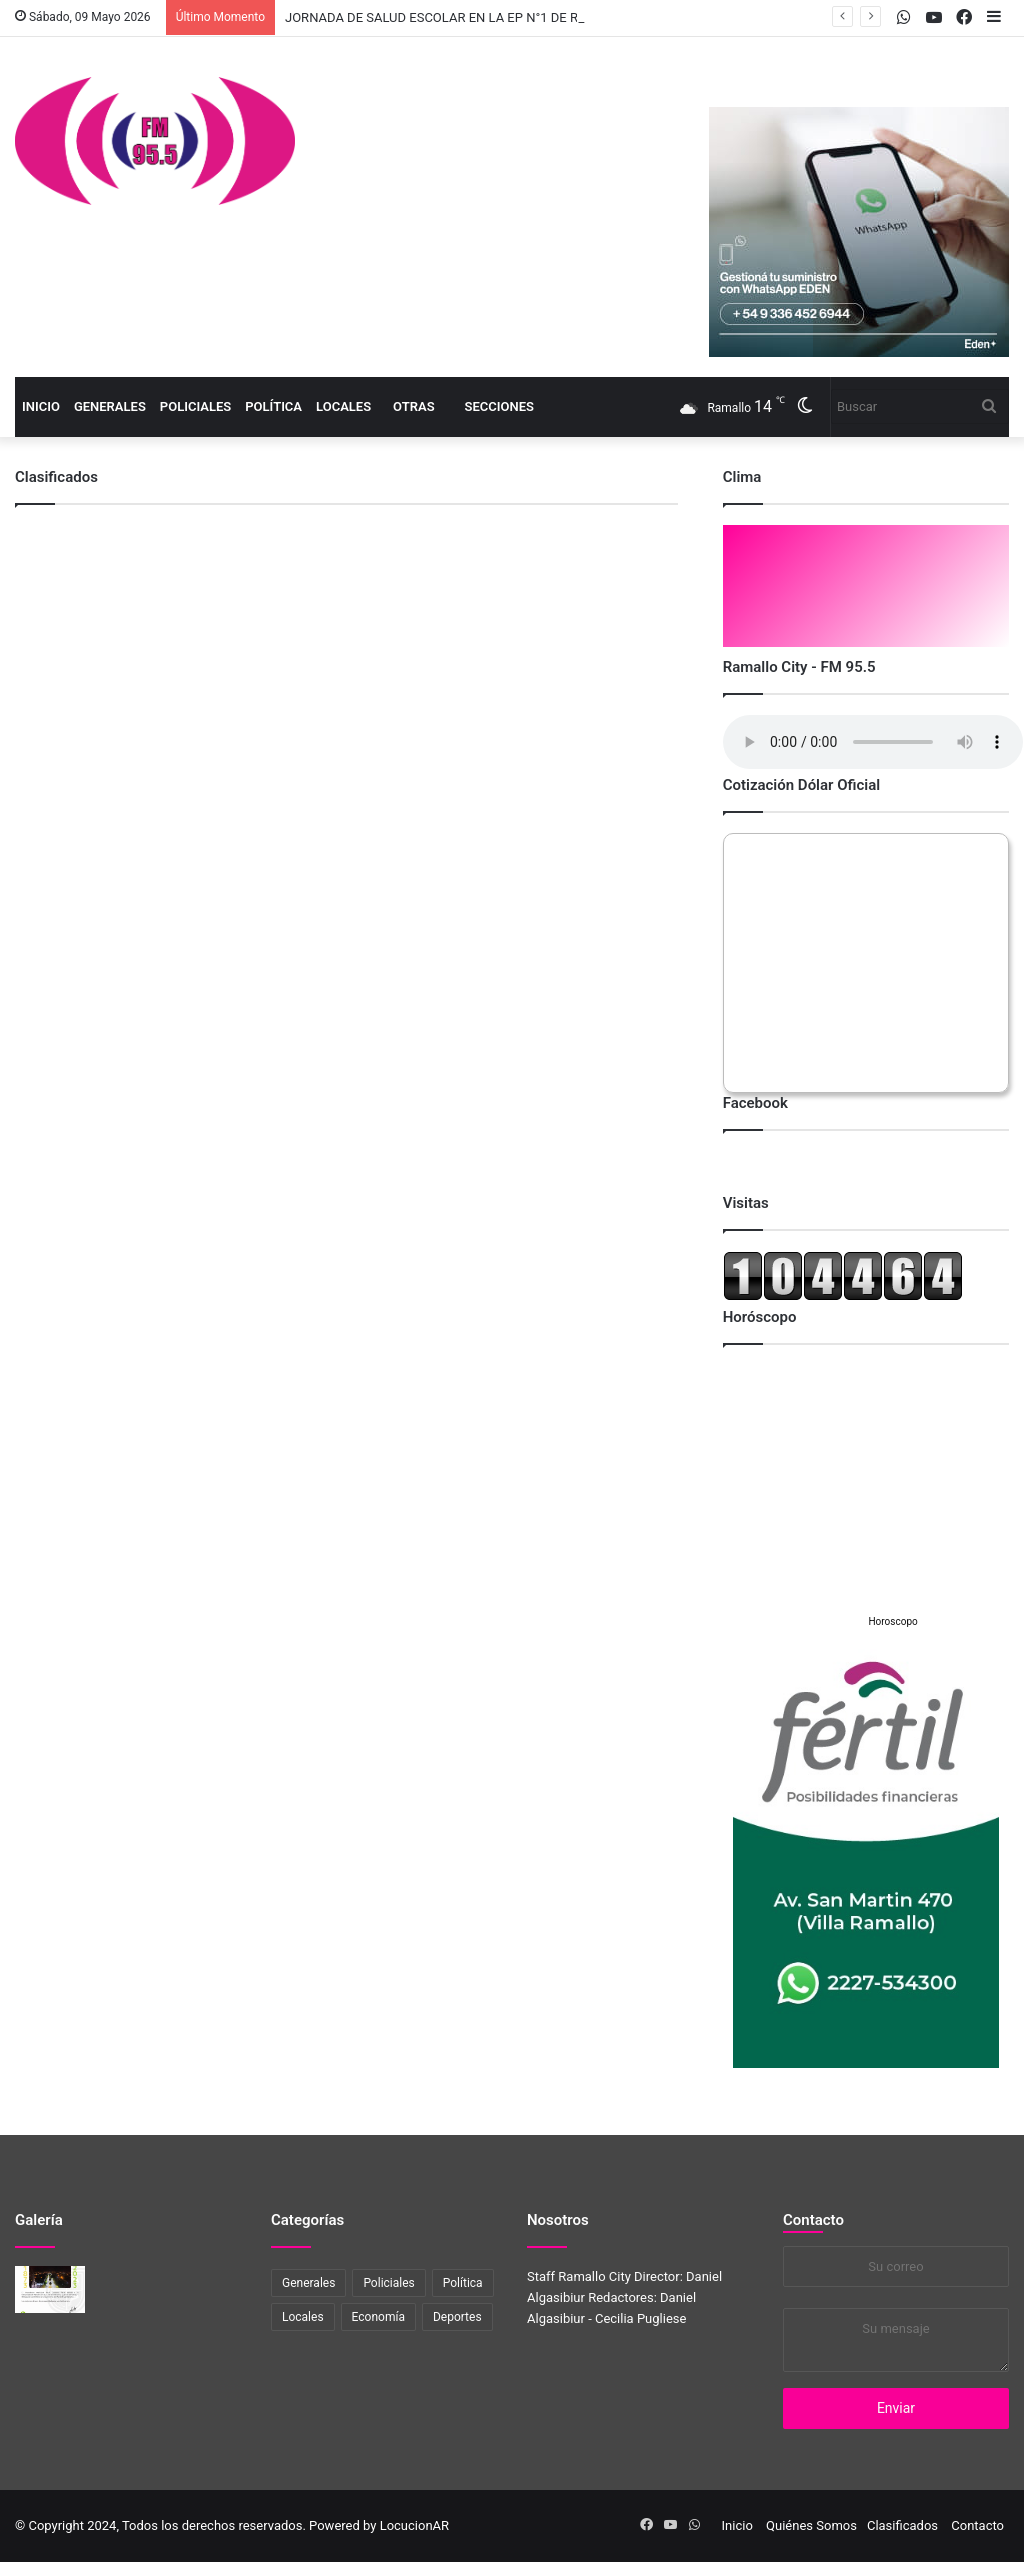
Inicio (41, 406)
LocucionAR (414, 2525)
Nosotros (558, 2220)
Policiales (195, 406)
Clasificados (902, 2525)
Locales (343, 406)
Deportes (457, 2317)
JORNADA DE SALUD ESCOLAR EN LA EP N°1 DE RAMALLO (457, 17)
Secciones (499, 406)
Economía (378, 2317)
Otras (413, 406)
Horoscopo (892, 1621)
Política (273, 406)
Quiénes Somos (811, 2525)
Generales (110, 406)
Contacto (813, 2220)
